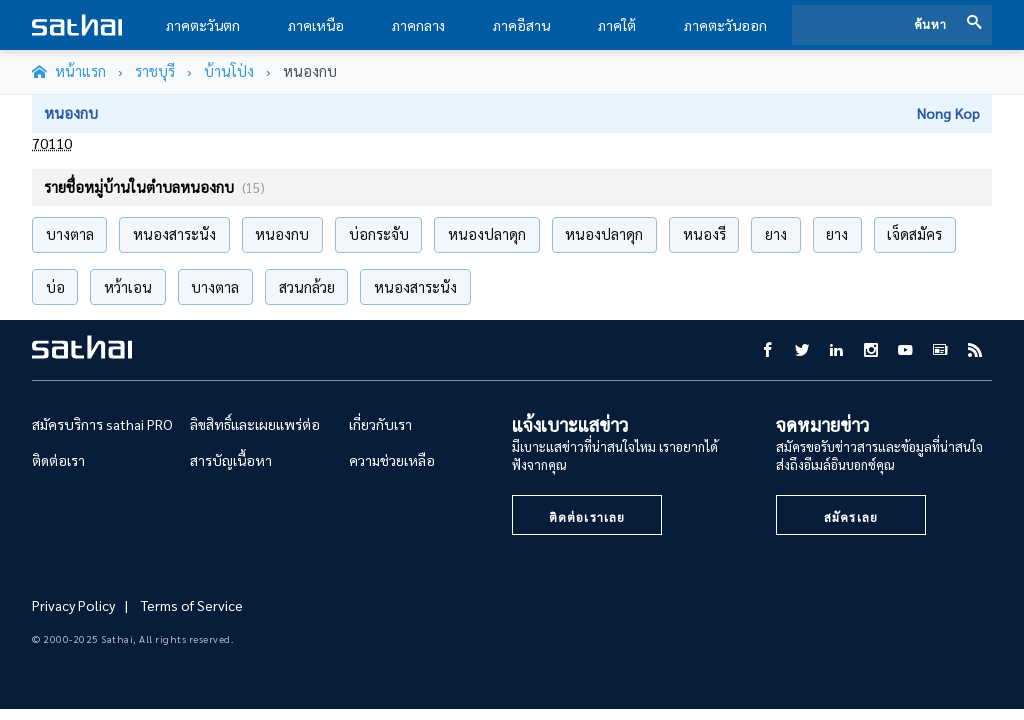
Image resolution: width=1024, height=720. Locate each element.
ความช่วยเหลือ (392, 460)
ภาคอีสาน (521, 25)
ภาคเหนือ (316, 25)
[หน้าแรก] (69, 72)
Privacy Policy (73, 605)
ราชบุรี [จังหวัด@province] (155, 71)
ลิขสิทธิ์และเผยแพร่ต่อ (255, 424)
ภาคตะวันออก (725, 25)
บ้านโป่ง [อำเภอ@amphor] (229, 71)
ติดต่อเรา (58, 460)
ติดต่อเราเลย (587, 517)
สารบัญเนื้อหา (231, 460)
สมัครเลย (851, 517)
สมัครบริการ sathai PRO (102, 424)
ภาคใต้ (617, 25)
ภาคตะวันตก (203, 25)
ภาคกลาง (418, 25)
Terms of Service (192, 605)
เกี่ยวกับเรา (380, 424)
